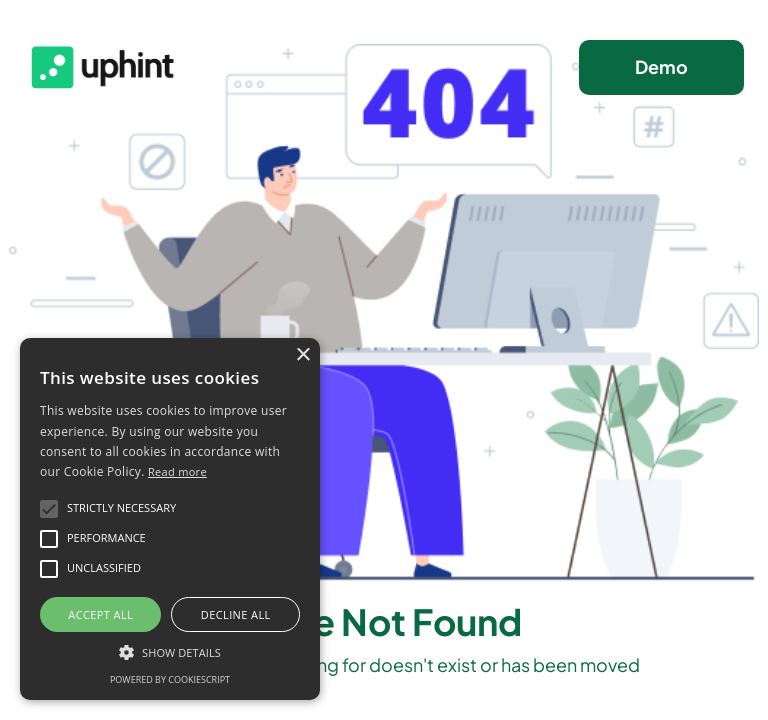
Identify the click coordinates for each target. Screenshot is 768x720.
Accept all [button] (100, 614)
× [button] (302, 355)
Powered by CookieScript (170, 679)
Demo (661, 66)
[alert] (170, 519)
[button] (170, 651)
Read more (177, 471)
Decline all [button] (236, 614)
